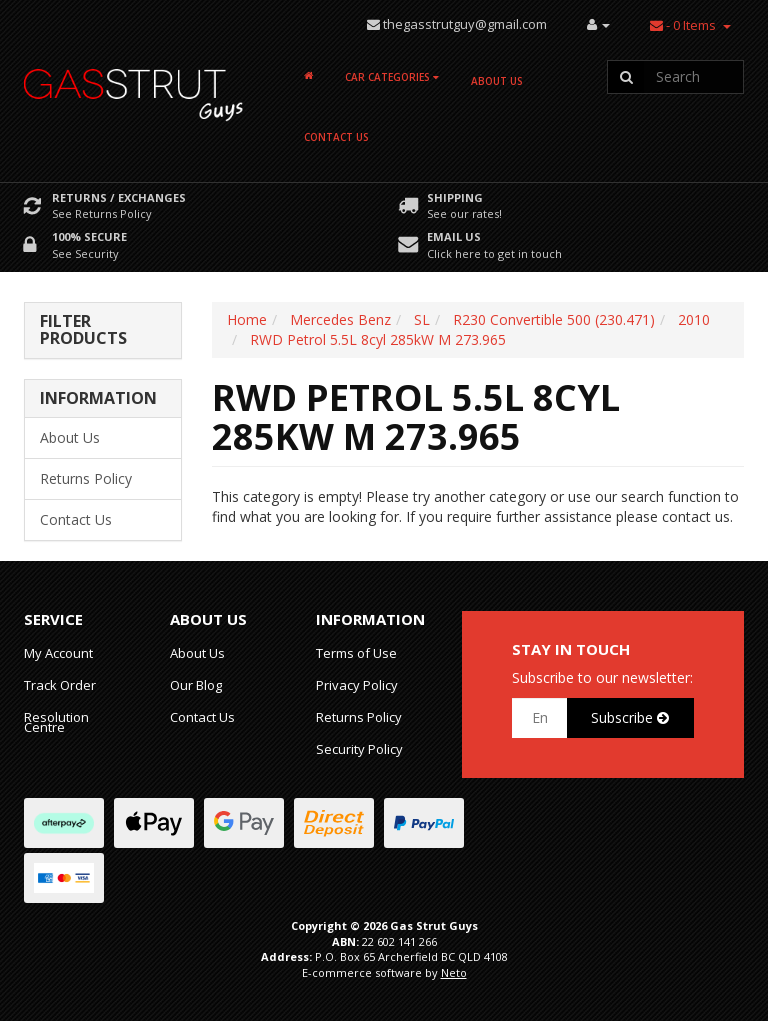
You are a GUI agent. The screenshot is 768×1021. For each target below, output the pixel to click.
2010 (694, 319)
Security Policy (359, 749)
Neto (454, 972)
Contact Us (336, 137)
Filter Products (83, 330)
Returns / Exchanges (119, 197)
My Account (58, 653)
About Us (497, 81)
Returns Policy (86, 478)
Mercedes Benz (340, 319)
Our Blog (196, 685)
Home (247, 319)
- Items (683, 25)
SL (422, 319)
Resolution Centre (56, 722)
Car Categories (392, 77)
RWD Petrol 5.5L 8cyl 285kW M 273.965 (378, 339)
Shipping (455, 197)
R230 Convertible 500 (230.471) (554, 319)
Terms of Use (356, 653)
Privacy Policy (357, 685)
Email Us (454, 236)
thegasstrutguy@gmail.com (465, 24)
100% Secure (89, 236)
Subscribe (630, 717)
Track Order (60, 685)
